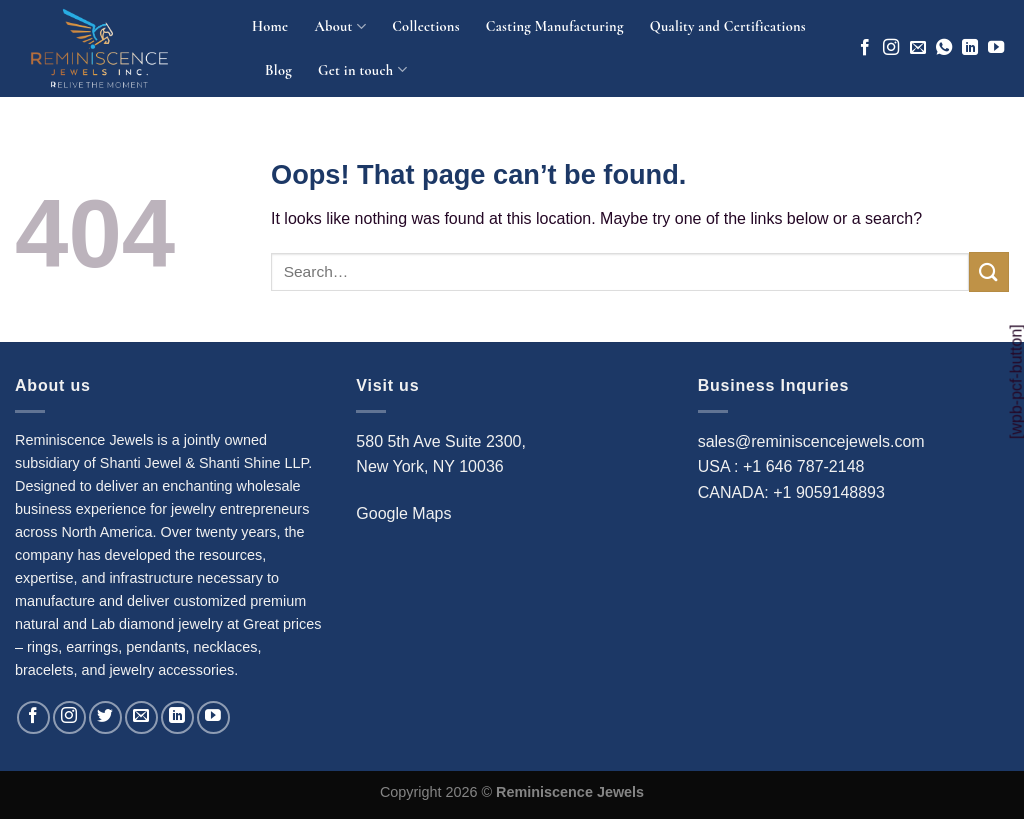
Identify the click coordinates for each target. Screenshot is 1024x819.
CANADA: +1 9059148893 (791, 492)
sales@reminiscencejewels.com (811, 441)
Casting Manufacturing (555, 26)
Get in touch (362, 69)
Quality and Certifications (728, 26)
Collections (426, 26)
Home (270, 26)
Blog (278, 70)
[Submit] (989, 271)
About (340, 26)
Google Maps (403, 513)
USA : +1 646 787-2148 (781, 466)
